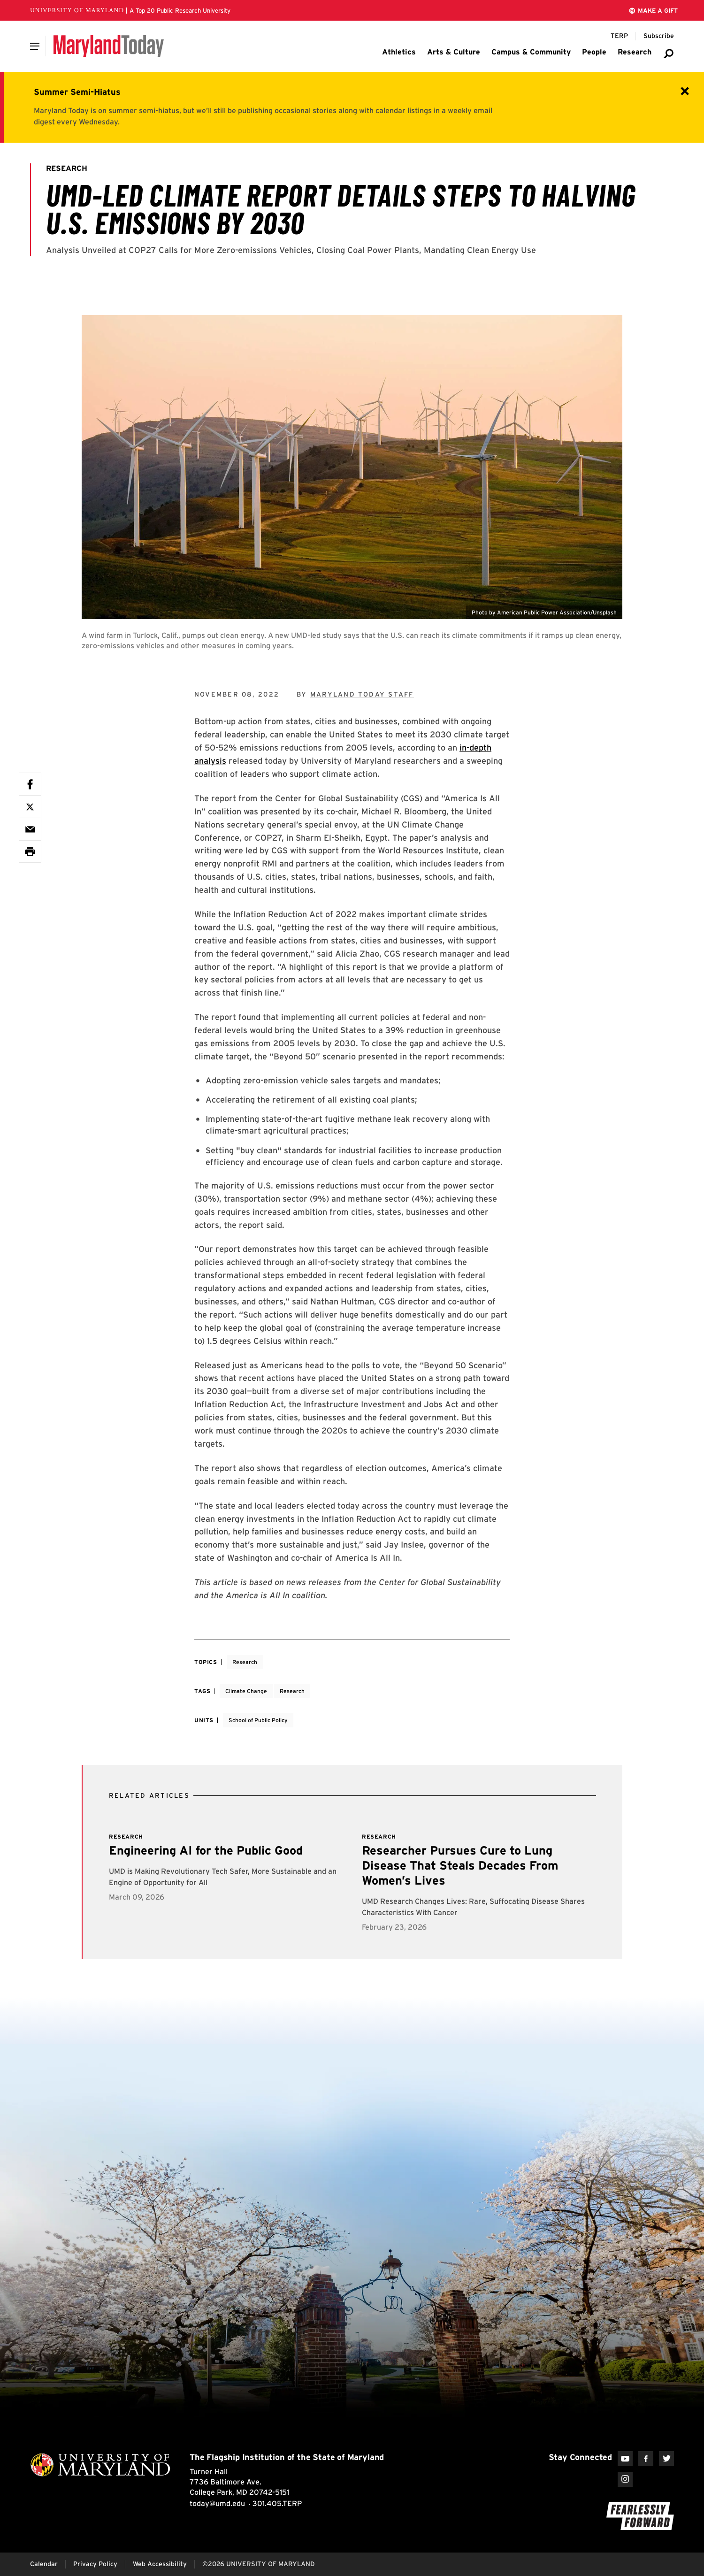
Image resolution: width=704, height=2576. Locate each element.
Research (244, 1661)
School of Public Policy (258, 1720)
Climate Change (246, 1690)
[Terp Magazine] (619, 36)
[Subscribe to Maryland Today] (658, 36)
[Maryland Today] (109, 46)
